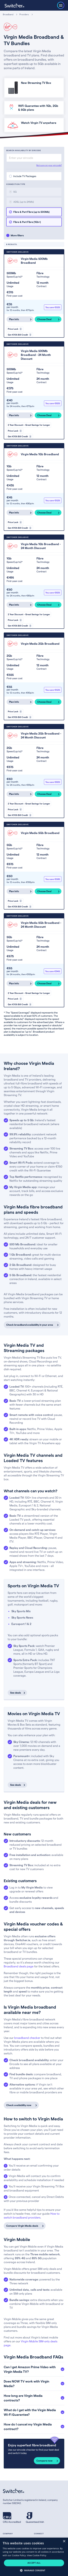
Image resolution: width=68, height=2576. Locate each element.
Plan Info (14, 319)
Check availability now (18, 2105)
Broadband (8, 14)
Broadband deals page (18, 1966)
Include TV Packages (24, 176)
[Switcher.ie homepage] (14, 5)
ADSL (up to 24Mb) (23, 201)
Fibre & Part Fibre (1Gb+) (27, 221)
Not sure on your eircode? (49, 165)
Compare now (44, 2460)
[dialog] (34, 2557)
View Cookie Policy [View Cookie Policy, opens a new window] (36, 2555)
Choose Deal (44, 319)
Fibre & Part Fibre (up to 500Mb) (31, 211)
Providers (24, 14)
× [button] (64, 2541)
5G (15, 191)
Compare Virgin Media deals (22, 2225)
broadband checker (27, 2037)
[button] (34, 2570)
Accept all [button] (34, 2562)
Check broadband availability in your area (29, 1324)
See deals (15, 1692)
